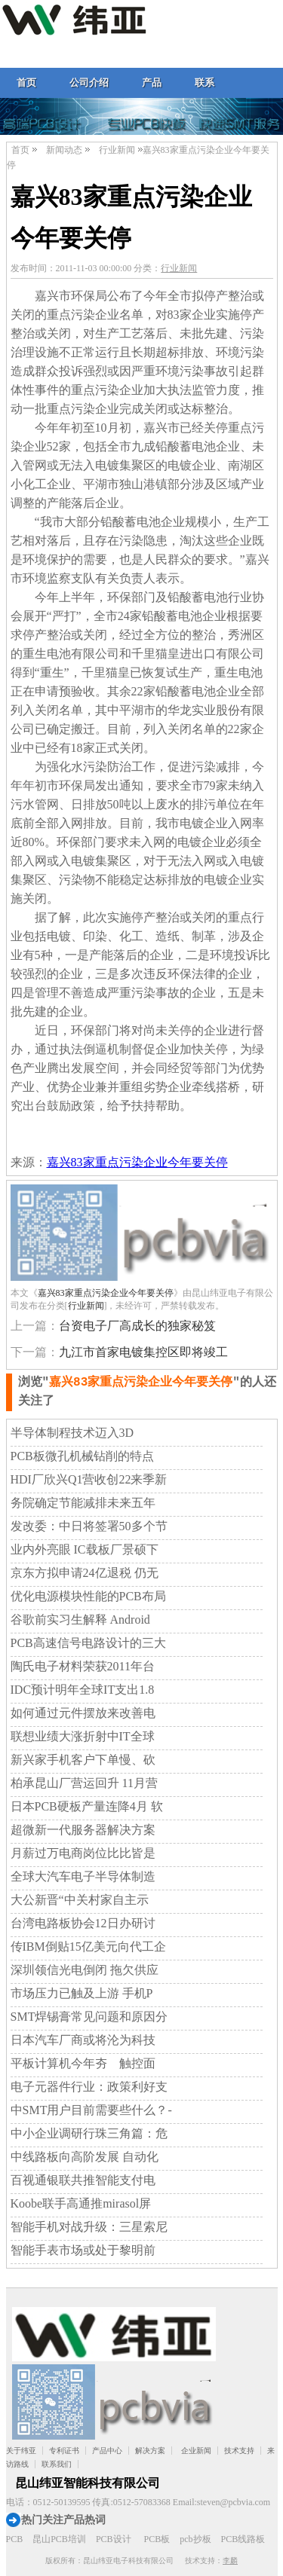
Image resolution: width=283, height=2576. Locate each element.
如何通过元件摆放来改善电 (83, 1713)
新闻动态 (64, 150)
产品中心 (107, 2450)
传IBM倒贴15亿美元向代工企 (88, 1946)
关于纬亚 (21, 2450)
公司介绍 (89, 82)
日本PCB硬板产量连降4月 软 (87, 1806)
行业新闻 (117, 150)
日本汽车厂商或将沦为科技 (83, 2040)
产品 (151, 82)
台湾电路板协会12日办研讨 (83, 1923)
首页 (26, 82)
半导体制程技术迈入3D (72, 1432)
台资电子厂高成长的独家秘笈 (137, 1325)
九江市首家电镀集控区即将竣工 (143, 1352)
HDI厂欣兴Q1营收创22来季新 (89, 1479)
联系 (204, 82)
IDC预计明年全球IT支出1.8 (83, 1689)
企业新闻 (196, 2450)
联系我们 (57, 2464)
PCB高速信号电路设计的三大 (88, 1642)
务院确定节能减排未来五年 (83, 1502)
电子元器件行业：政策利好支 (89, 2086)
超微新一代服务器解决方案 (83, 1829)
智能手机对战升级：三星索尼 (89, 2226)
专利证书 (64, 2450)
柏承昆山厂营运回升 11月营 (84, 1783)
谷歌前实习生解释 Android (80, 1619)
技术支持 (239, 2450)
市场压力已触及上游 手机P (82, 1993)
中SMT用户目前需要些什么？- (91, 2110)
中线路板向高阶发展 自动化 (84, 2156)
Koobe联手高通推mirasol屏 (81, 2203)
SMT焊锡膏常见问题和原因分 (89, 2016)
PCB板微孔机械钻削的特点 (82, 1456)
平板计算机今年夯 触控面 (83, 2063)
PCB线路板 (243, 2539)
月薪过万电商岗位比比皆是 (83, 1853)
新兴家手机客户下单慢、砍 (83, 1759)
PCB (14, 2539)
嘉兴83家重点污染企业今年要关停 (137, 1162)
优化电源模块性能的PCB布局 (88, 1596)
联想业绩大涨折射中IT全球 (83, 1736)
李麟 (230, 2560)
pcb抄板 (195, 2539)
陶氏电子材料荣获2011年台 (83, 1666)
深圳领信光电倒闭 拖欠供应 (84, 1969)
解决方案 (150, 2450)
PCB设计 (113, 2539)
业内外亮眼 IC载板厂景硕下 (84, 1549)
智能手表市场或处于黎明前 (83, 2250)
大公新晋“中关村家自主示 (80, 1899)
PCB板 (157, 2539)
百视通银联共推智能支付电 (83, 2180)
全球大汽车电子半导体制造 (83, 1876)
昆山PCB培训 (59, 2539)
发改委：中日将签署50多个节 (89, 1526)
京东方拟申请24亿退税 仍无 (84, 1572)
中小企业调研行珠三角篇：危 (89, 2133)
